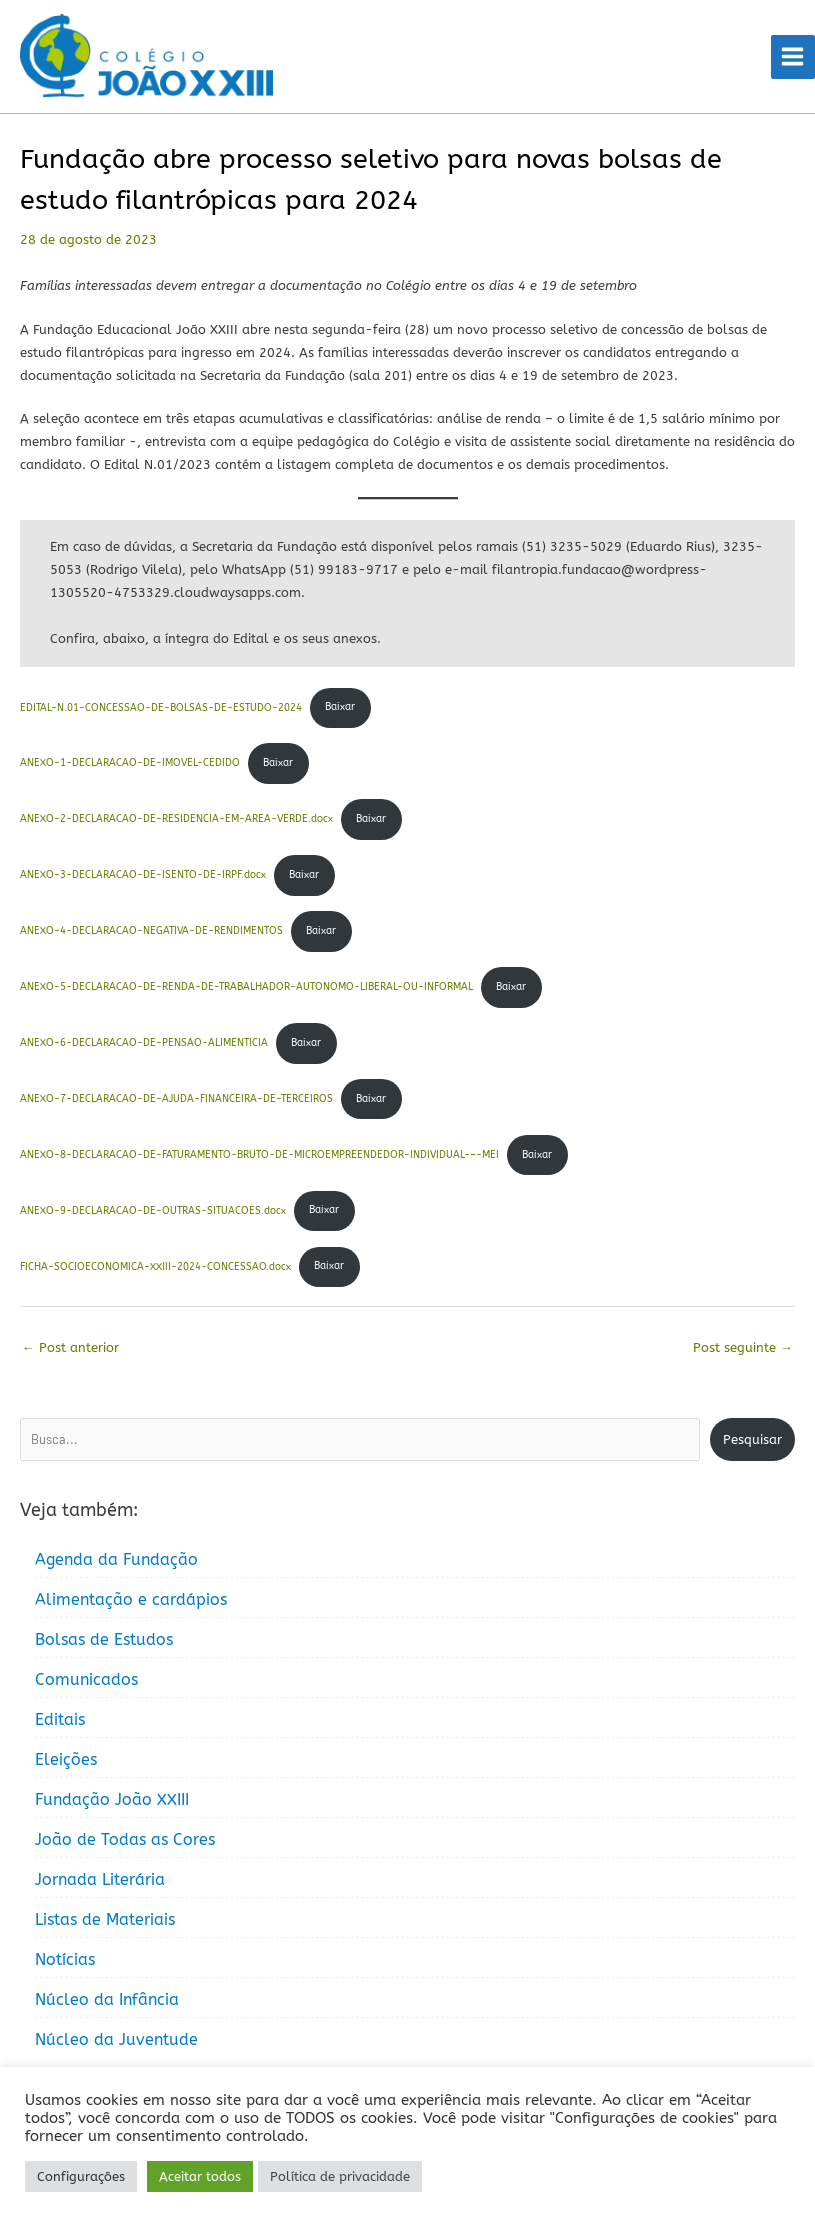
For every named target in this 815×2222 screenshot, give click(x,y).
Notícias (65, 1962)
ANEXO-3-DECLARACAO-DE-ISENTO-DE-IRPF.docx (143, 877)
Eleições (66, 1762)
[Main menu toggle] (793, 58)
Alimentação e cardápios (131, 1602)
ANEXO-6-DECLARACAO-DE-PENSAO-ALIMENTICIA (144, 1045)
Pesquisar (752, 1441)
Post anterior (70, 1349)
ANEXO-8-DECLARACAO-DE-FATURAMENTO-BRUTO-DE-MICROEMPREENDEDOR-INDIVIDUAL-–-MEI (259, 1157)
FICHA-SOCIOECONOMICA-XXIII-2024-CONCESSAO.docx (155, 1269)
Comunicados (86, 1682)
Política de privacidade (340, 2176)
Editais (60, 1722)
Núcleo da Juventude (116, 2042)
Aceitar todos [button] (200, 2176)
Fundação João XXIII (112, 1802)
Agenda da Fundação (116, 1562)
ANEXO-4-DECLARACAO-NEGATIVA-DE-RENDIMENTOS (151, 933)
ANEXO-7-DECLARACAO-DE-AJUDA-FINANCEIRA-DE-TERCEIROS (176, 1101)
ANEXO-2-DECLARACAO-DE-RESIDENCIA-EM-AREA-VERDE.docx (176, 821)
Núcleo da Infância (107, 2002)
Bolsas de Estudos (104, 1642)
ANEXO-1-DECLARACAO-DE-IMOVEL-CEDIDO (130, 766)
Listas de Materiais (105, 1922)
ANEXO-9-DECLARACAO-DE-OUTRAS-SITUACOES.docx (153, 1213)
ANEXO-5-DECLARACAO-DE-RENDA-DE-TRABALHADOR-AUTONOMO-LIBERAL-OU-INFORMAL (246, 989)
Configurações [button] (81, 2176)
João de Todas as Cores (125, 1842)
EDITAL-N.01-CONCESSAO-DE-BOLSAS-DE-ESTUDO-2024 (161, 710)
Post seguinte (743, 1349)
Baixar (340, 710)
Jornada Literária (100, 1882)
